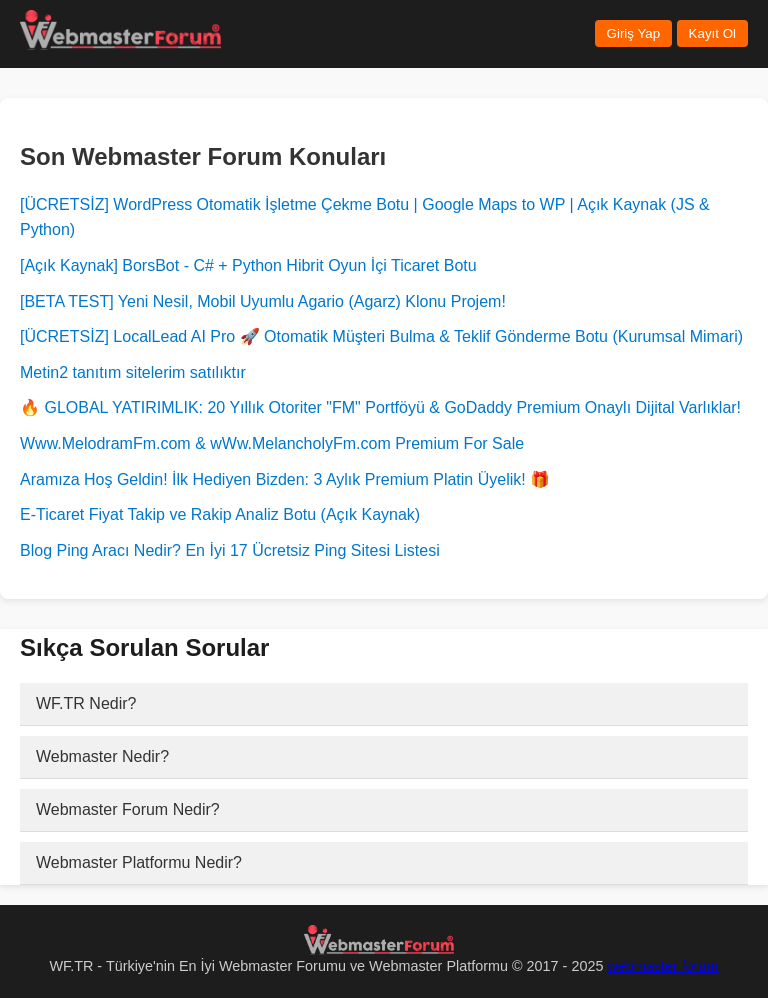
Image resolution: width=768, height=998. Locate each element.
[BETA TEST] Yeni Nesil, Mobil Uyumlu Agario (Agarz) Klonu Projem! (263, 301)
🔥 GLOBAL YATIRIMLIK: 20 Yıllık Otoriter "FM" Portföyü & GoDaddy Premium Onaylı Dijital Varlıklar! (380, 407)
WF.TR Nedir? (86, 703)
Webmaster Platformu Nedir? (139, 862)
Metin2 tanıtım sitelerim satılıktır (133, 372)
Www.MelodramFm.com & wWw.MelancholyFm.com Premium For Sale (272, 443)
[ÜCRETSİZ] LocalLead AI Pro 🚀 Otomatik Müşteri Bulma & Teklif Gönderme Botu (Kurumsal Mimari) (381, 336)
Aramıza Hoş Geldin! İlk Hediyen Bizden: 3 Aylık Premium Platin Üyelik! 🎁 (285, 479)
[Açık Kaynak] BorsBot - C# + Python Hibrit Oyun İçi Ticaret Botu (248, 265)
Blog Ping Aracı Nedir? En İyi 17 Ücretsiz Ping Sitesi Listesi (230, 550)
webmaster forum (662, 966)
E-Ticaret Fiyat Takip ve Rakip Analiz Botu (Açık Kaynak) (220, 514)
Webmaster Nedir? (102, 756)
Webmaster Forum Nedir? (128, 809)
